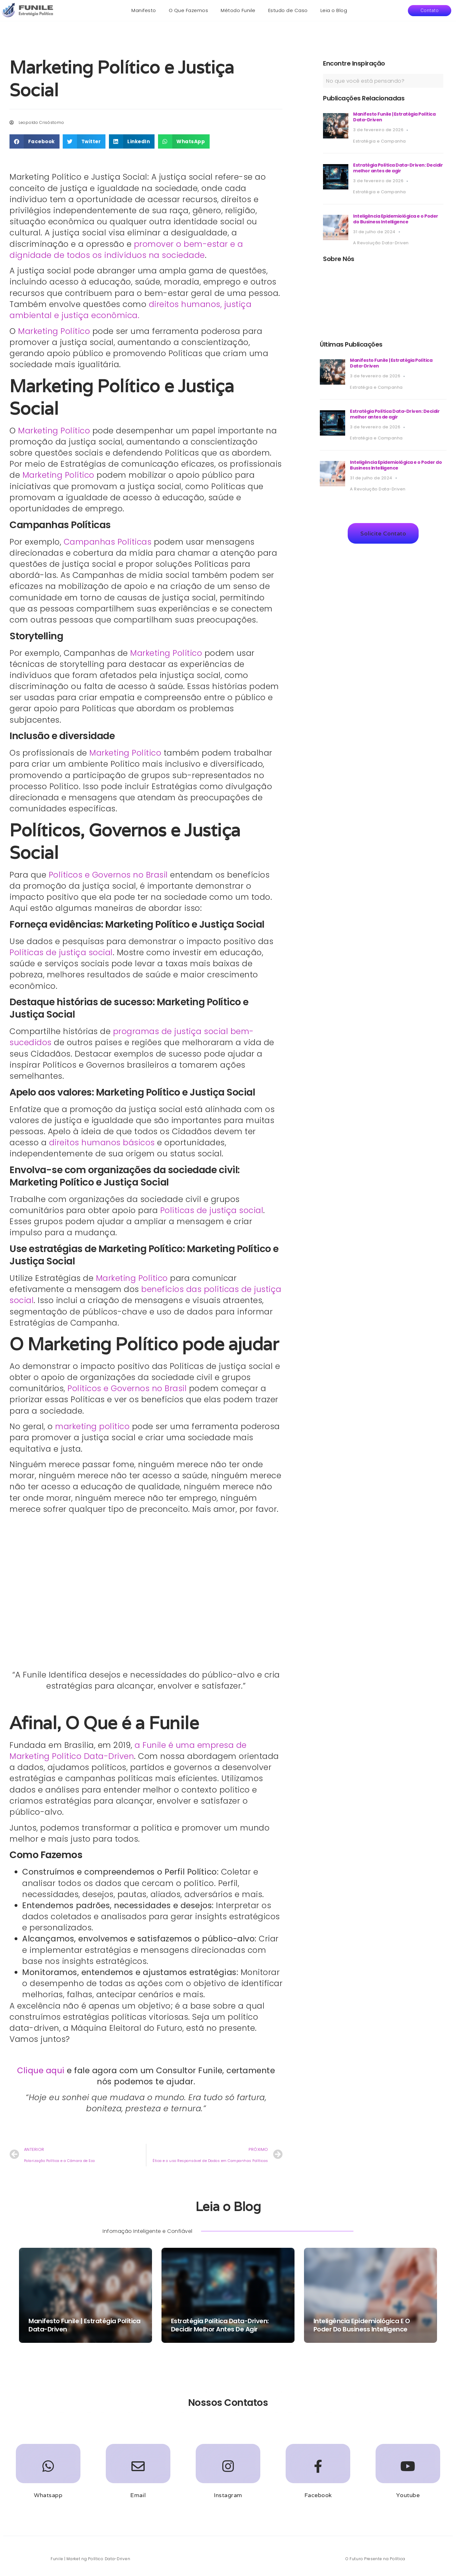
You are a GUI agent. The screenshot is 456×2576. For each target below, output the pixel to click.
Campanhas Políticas (108, 541)
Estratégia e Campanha (379, 141)
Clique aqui (41, 2070)
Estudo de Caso (288, 10)
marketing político (92, 1426)
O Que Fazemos (188, 10)
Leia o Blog (333, 10)
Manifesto (143, 10)
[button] (430, 10)
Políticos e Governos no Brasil (108, 874)
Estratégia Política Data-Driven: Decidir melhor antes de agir (398, 168)
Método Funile (238, 10)
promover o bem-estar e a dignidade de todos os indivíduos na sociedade (126, 250)
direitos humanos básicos (102, 1142)
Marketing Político (54, 331)
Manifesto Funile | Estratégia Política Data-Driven (394, 117)
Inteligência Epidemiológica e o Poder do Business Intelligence (395, 219)
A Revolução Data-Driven (381, 243)
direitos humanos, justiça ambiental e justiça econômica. (130, 310)
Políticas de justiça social (61, 952)
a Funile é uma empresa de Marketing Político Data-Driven (128, 1751)
